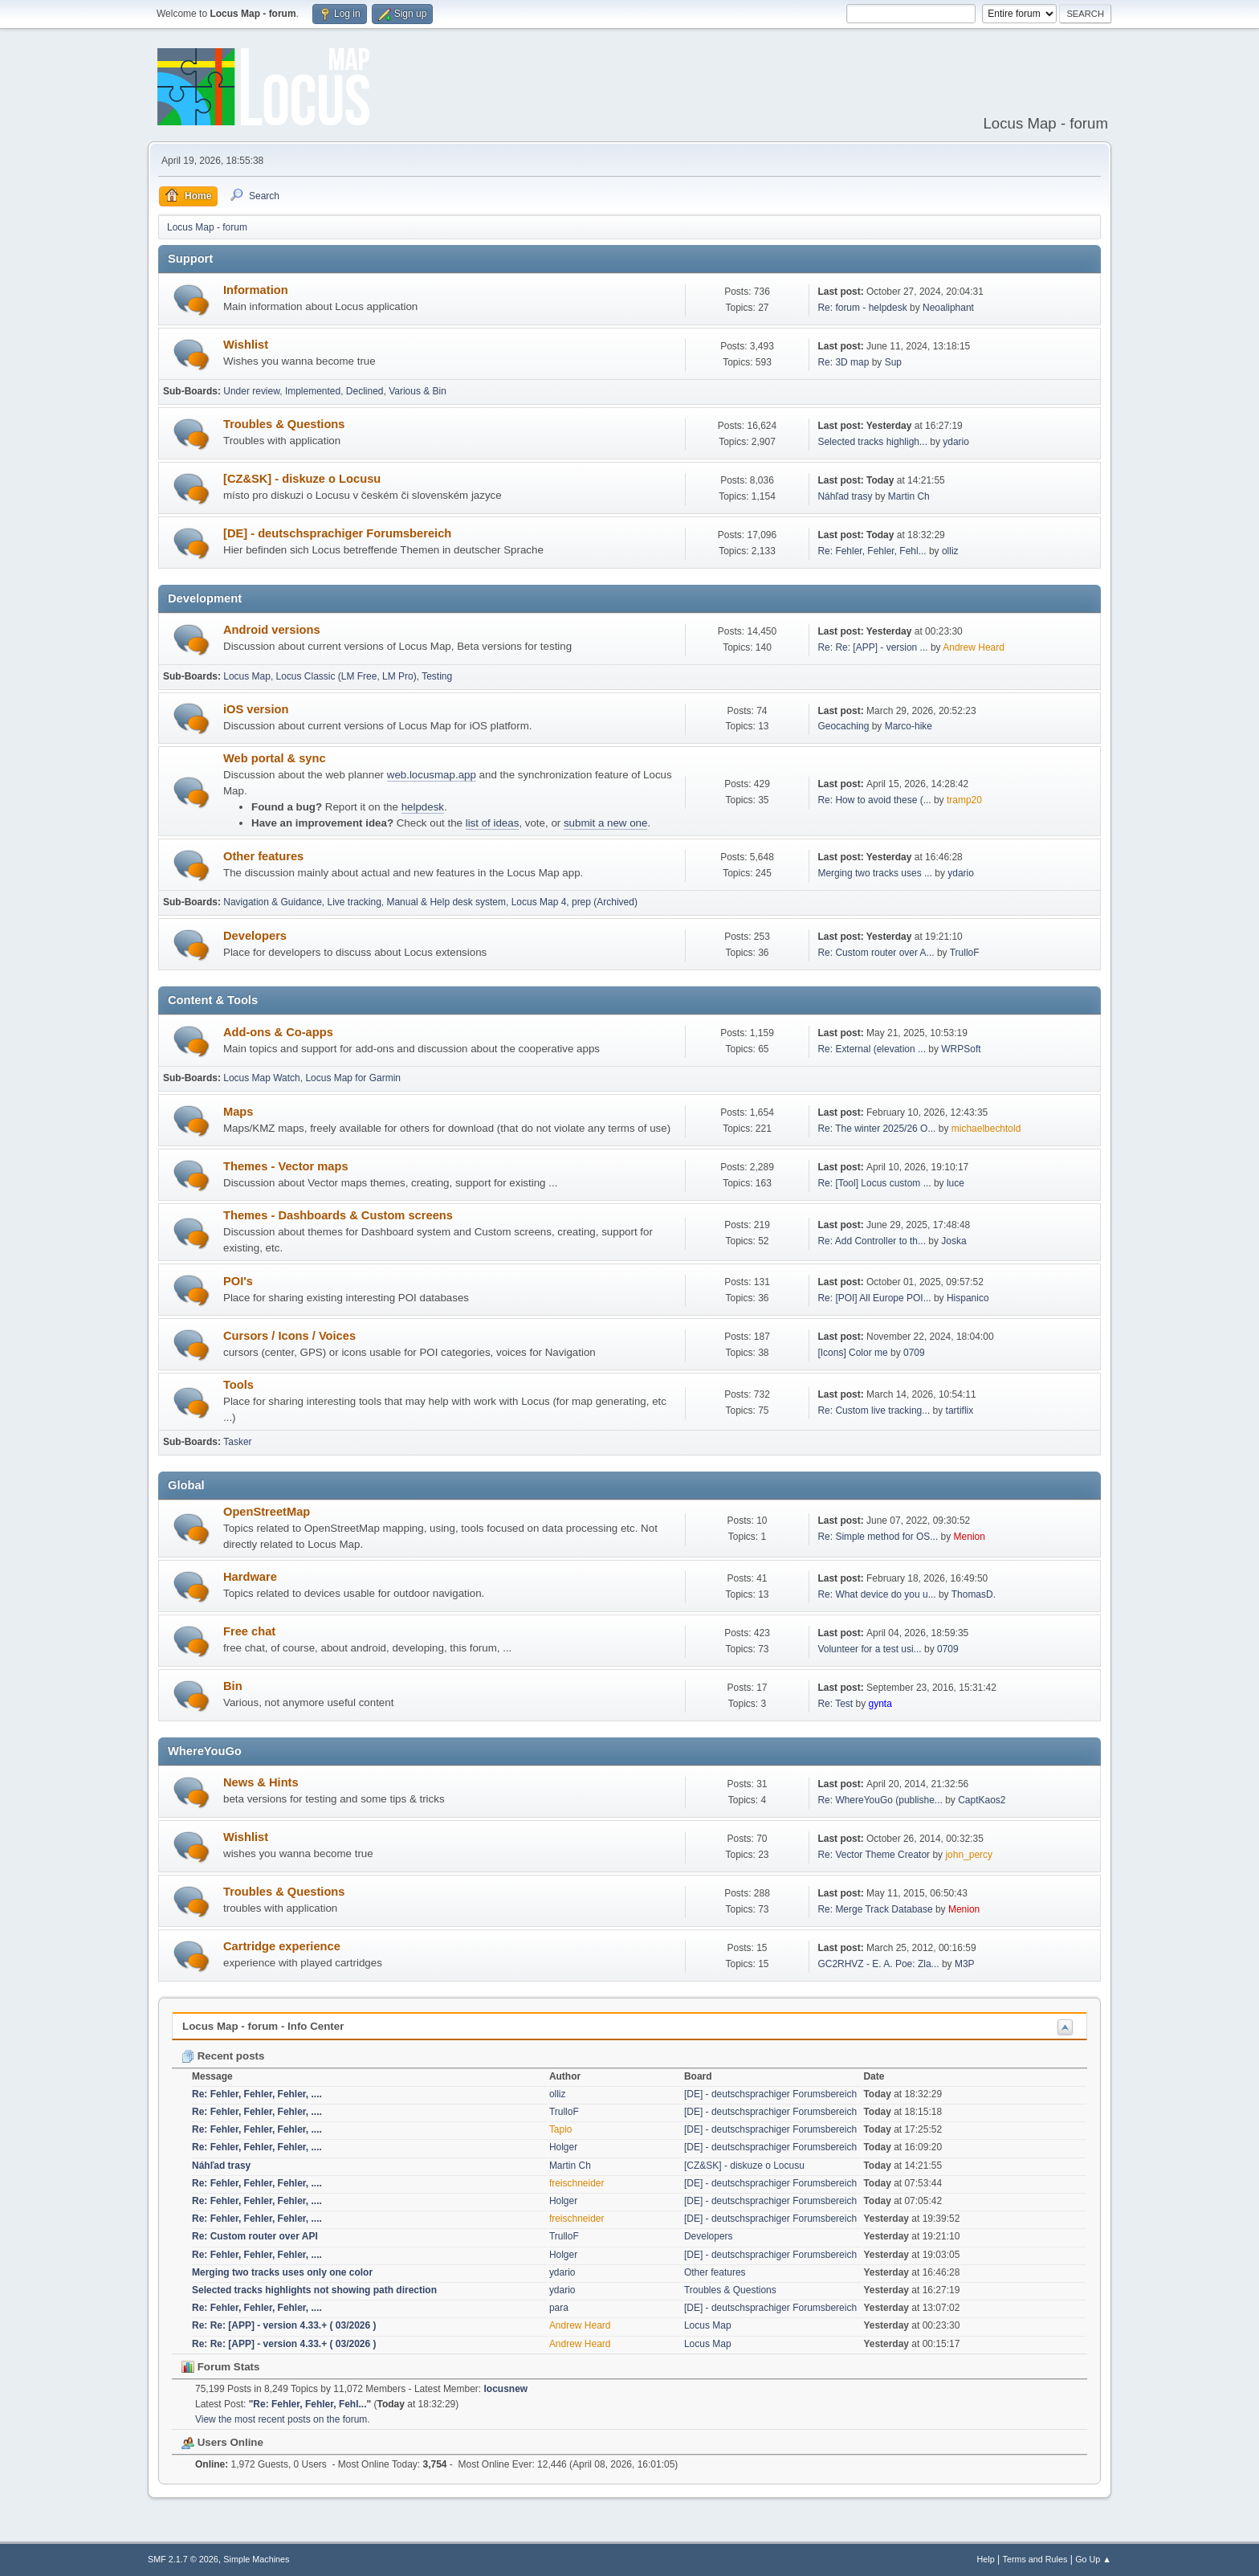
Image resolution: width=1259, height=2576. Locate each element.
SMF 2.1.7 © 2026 (183, 2559)
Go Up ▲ (1093, 2559)
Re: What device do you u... (876, 1594)
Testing (437, 676)
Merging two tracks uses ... (874, 873)
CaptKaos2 (981, 1800)
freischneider (577, 2183)
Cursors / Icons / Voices (289, 1335)
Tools (238, 1384)
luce (955, 1183)
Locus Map (247, 676)
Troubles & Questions (283, 424)
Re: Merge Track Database (874, 1909)
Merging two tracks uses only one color (282, 2272)
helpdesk (422, 807)
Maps (238, 1111)
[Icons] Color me (852, 1352)
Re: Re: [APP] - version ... (872, 647)
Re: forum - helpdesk (862, 307)
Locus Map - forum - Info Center (263, 2026)
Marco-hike (908, 726)
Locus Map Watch (261, 1078)
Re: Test (835, 1703)
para (558, 2307)
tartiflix (960, 1410)
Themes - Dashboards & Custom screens (338, 1215)
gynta (879, 1703)
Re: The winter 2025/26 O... (876, 1128)
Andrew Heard (973, 647)
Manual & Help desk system (446, 902)
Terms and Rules (1035, 2559)
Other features (263, 856)
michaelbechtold (986, 1128)
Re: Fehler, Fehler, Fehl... (871, 551)
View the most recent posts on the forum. (282, 2419)
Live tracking (354, 902)
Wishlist (245, 344)
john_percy (968, 1854)
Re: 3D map (843, 362)
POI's (238, 1281)
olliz (950, 551)
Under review (251, 391)
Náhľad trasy (844, 496)
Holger (563, 2147)
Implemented (312, 391)
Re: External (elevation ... (871, 1049)
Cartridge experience (281, 1946)
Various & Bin (417, 391)
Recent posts (222, 2056)
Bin (232, 1686)
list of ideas (492, 823)
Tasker (237, 1441)
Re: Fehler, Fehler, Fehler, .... (257, 2094)
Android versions (271, 629)
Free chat (249, 1631)
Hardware (250, 1576)
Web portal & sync (274, 758)
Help (986, 2559)
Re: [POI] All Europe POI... (874, 1298)
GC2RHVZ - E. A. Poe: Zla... (878, 1964)
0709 (914, 1352)
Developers (255, 935)
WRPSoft (960, 1049)
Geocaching (843, 726)
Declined (365, 391)
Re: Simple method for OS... (877, 1536)
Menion (969, 1536)
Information (255, 290)
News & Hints (261, 1782)
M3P (965, 1964)
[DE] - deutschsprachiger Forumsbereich (337, 533)
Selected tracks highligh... (872, 441)
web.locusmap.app (431, 775)
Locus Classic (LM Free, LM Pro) (346, 676)
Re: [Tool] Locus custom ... (874, 1183)
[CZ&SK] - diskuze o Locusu (302, 478)
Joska (953, 1241)
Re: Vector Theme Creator (873, 1854)
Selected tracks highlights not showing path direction (314, 2290)
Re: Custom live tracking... (873, 1410)
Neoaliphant (948, 307)
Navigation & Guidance (272, 902)
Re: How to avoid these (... (874, 800)
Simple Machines (256, 2559)
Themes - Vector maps (285, 1166)
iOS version (255, 709)
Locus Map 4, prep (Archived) (574, 902)
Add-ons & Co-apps (278, 1032)
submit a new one (605, 823)
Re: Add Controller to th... (871, 1241)
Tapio (560, 2129)
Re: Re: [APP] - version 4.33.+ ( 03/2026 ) (284, 2325)
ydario (956, 441)
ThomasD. (973, 1594)
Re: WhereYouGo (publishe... (879, 1800)
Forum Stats (220, 2367)
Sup (893, 362)
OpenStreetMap (266, 1511)
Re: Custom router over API (255, 2236)
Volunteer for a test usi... (869, 1649)
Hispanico (968, 1298)
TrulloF (965, 952)
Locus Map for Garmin (353, 1078)
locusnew (506, 2388)
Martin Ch (909, 496)
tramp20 (964, 800)
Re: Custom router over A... (875, 952)
